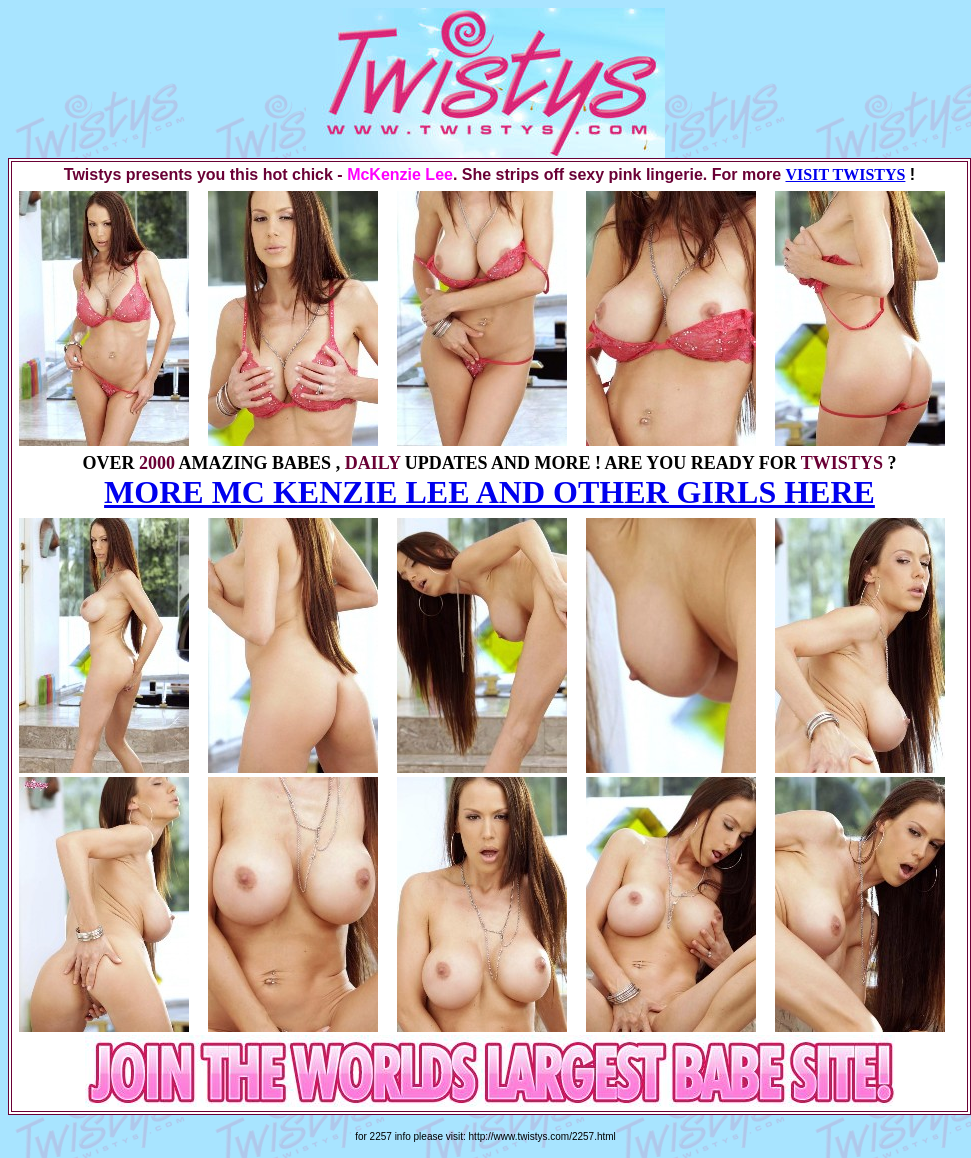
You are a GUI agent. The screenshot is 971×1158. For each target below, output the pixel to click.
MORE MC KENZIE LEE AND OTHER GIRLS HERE (489, 492)
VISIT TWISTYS (845, 174)
